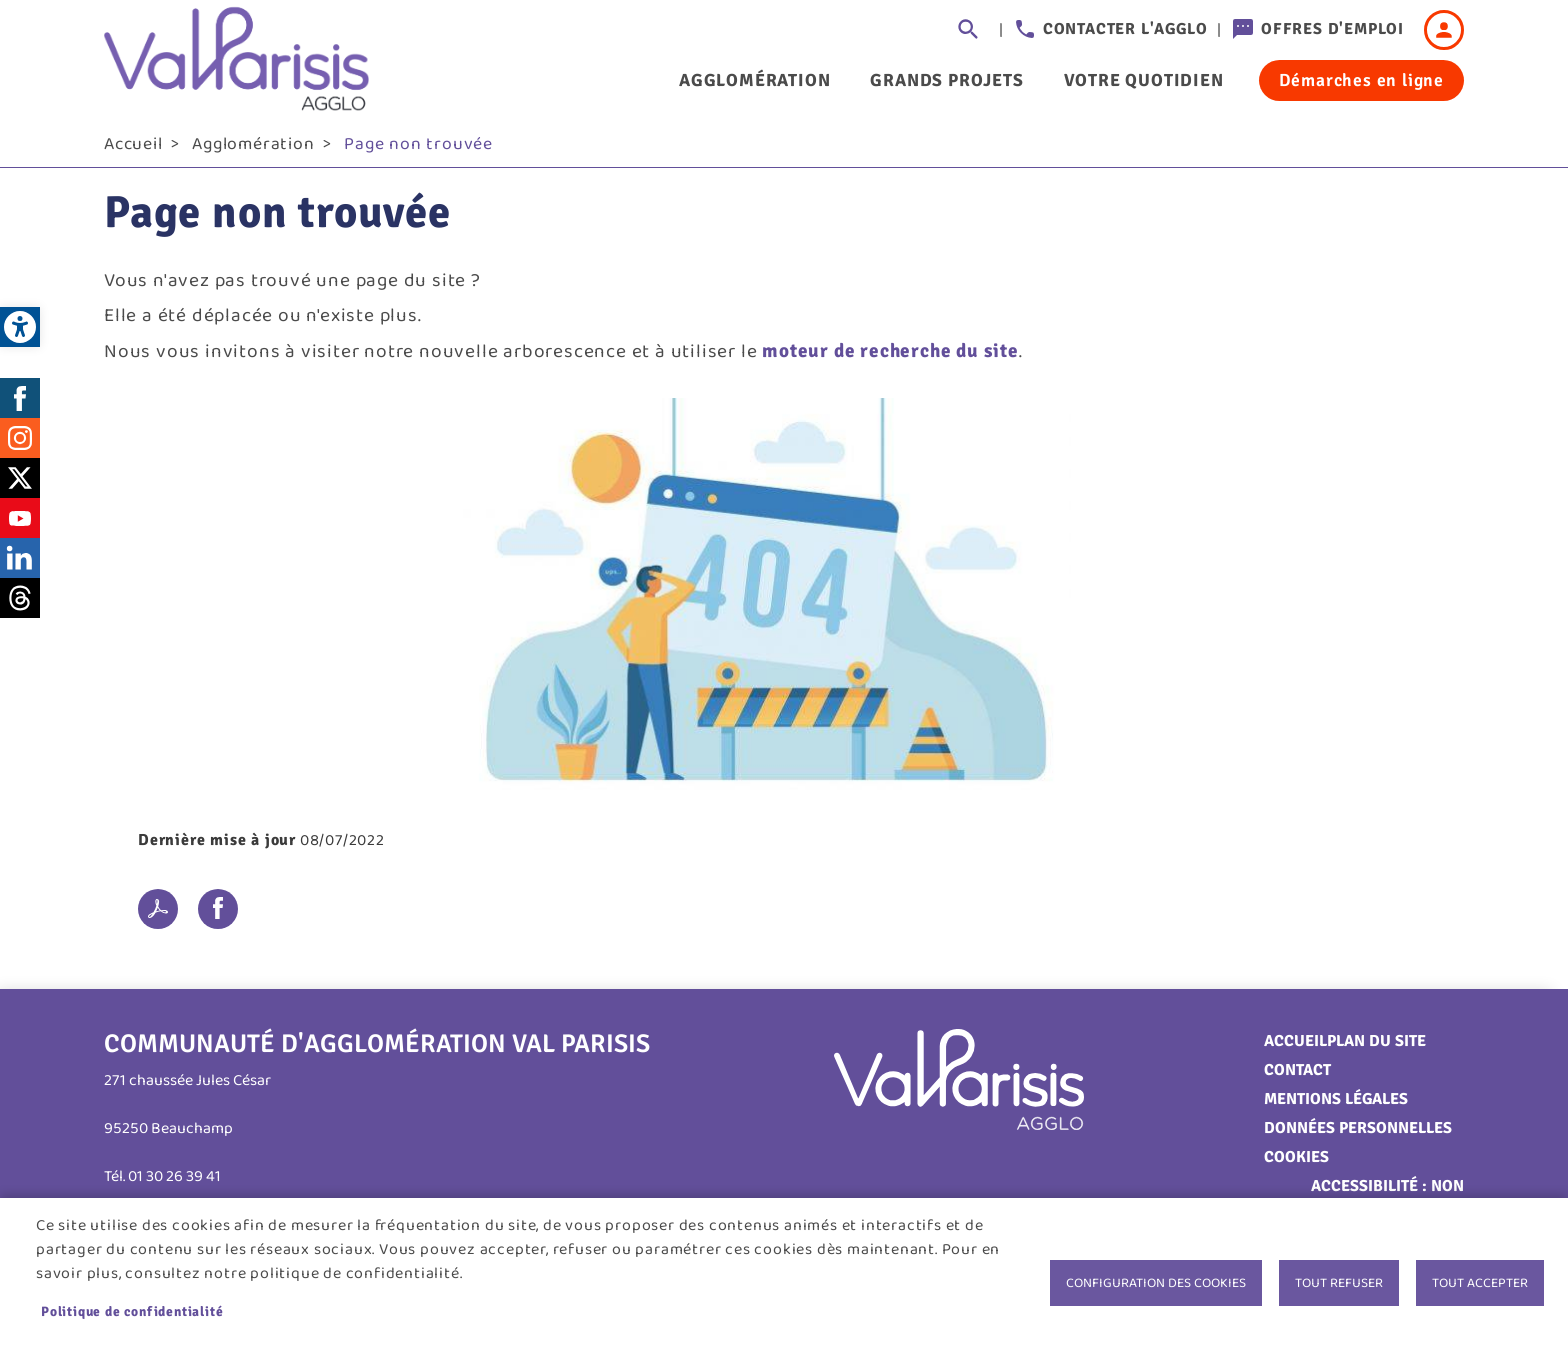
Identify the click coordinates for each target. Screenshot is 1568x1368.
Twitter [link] (20, 485)
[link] (20, 327)
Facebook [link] (20, 405)
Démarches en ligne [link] (1361, 80)
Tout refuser (1339, 1283)
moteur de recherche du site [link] (890, 358)
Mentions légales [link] (1336, 1106)
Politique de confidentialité (132, 1311)
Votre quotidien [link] (1144, 80)
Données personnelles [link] (1358, 1135)
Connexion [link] (1444, 30)
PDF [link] (158, 916)
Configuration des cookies (1156, 1283)
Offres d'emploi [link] (1332, 29)
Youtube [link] (20, 525)
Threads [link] (20, 605)
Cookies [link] (1296, 1164)
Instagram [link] (20, 445)
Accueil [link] (133, 151)
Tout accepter (1480, 1283)
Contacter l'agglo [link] (1125, 29)
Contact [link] (1297, 1077)
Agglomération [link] (754, 80)
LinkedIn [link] (20, 565)
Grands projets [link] (946, 80)
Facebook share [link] (218, 916)
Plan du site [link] (1376, 1048)
